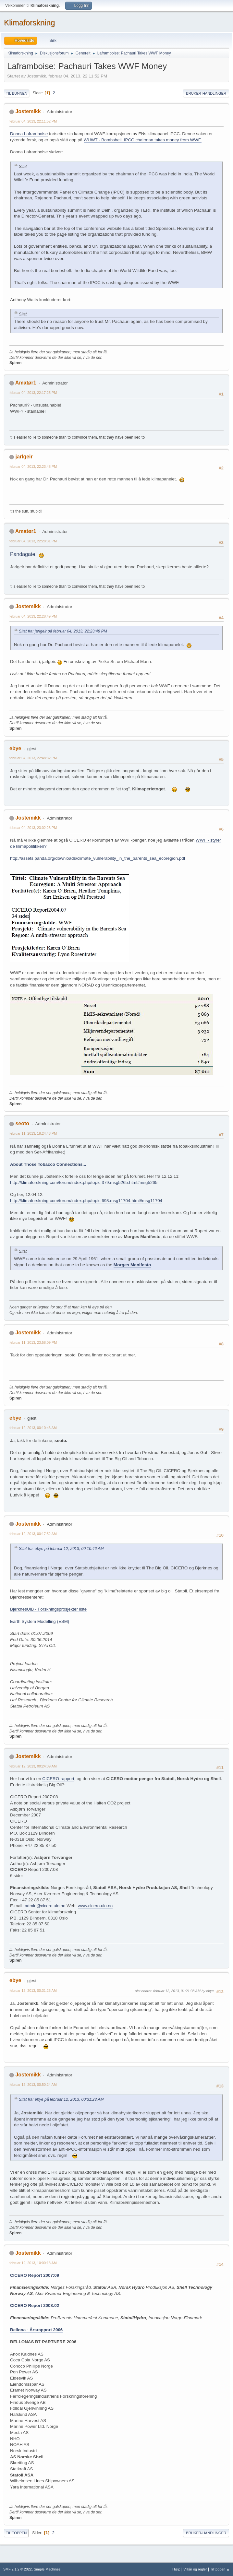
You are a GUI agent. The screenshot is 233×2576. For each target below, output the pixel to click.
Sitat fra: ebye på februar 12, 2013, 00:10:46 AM (61, 1548)
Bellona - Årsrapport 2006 (36, 2329)
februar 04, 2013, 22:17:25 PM (33, 393)
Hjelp (176, 2569)
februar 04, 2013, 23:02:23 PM (33, 828)
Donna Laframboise (29, 133)
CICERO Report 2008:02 (34, 2305)
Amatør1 (25, 382)
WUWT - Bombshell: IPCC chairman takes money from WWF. (143, 139)
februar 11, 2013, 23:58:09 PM (33, 1342)
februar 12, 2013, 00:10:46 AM (33, 1428)
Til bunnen (16, 93)
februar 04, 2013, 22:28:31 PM (33, 541)
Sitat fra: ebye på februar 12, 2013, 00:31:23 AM (61, 2099)
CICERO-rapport (58, 1778)
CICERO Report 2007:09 (34, 2275)
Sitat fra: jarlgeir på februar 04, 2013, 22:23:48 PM (63, 631)
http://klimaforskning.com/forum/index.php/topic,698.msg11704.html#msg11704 (86, 1200)
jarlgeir (23, 456)
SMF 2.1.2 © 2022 (17, 2569)
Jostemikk (28, 111)
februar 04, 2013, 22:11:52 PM (33, 121)
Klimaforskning (29, 22)
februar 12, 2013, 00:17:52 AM (33, 1534)
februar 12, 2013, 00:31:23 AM (33, 1990)
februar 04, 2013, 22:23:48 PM (33, 466)
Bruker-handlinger (206, 93)
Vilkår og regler (195, 2569)
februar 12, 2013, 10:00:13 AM (33, 2263)
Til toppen (16, 2533)
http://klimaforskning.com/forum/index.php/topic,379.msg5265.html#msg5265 (83, 1182)
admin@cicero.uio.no (45, 1905)
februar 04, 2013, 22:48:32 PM (33, 758)
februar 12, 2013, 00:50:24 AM (33, 2084)
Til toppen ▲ (220, 2569)
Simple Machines (47, 2569)
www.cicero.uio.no (95, 1905)
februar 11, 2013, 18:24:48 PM (33, 1133)
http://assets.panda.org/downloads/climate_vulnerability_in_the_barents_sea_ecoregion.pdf (97, 858)
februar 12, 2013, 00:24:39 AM (33, 1766)
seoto (22, 1123)
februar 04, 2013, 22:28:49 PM (33, 616)
